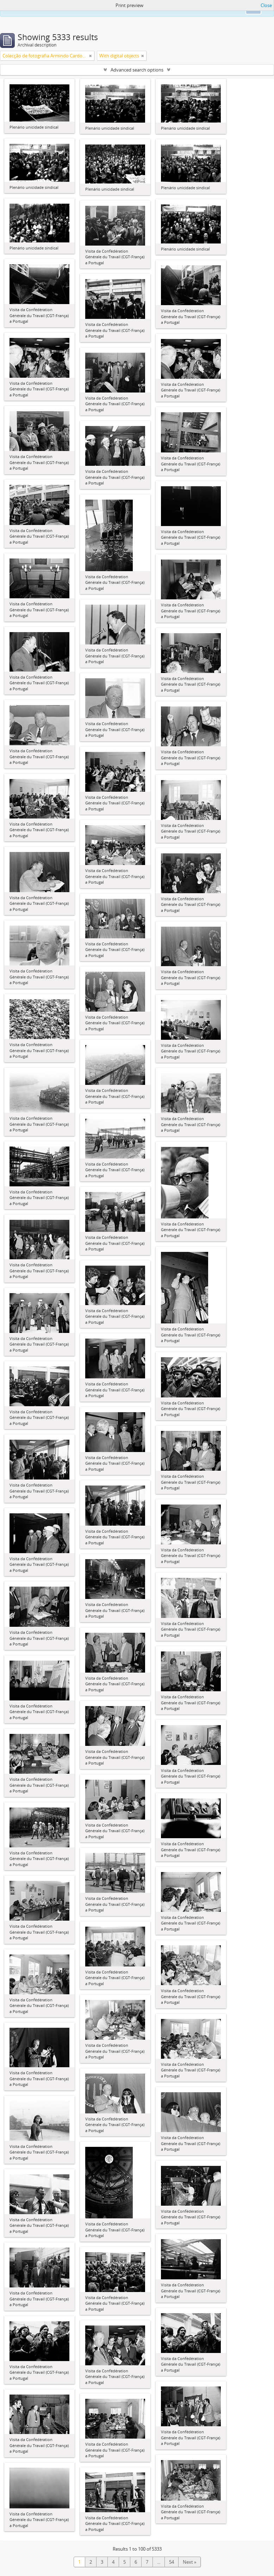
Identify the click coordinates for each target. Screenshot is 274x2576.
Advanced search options (137, 70)
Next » (189, 2562)
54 (171, 2562)
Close (266, 5)
